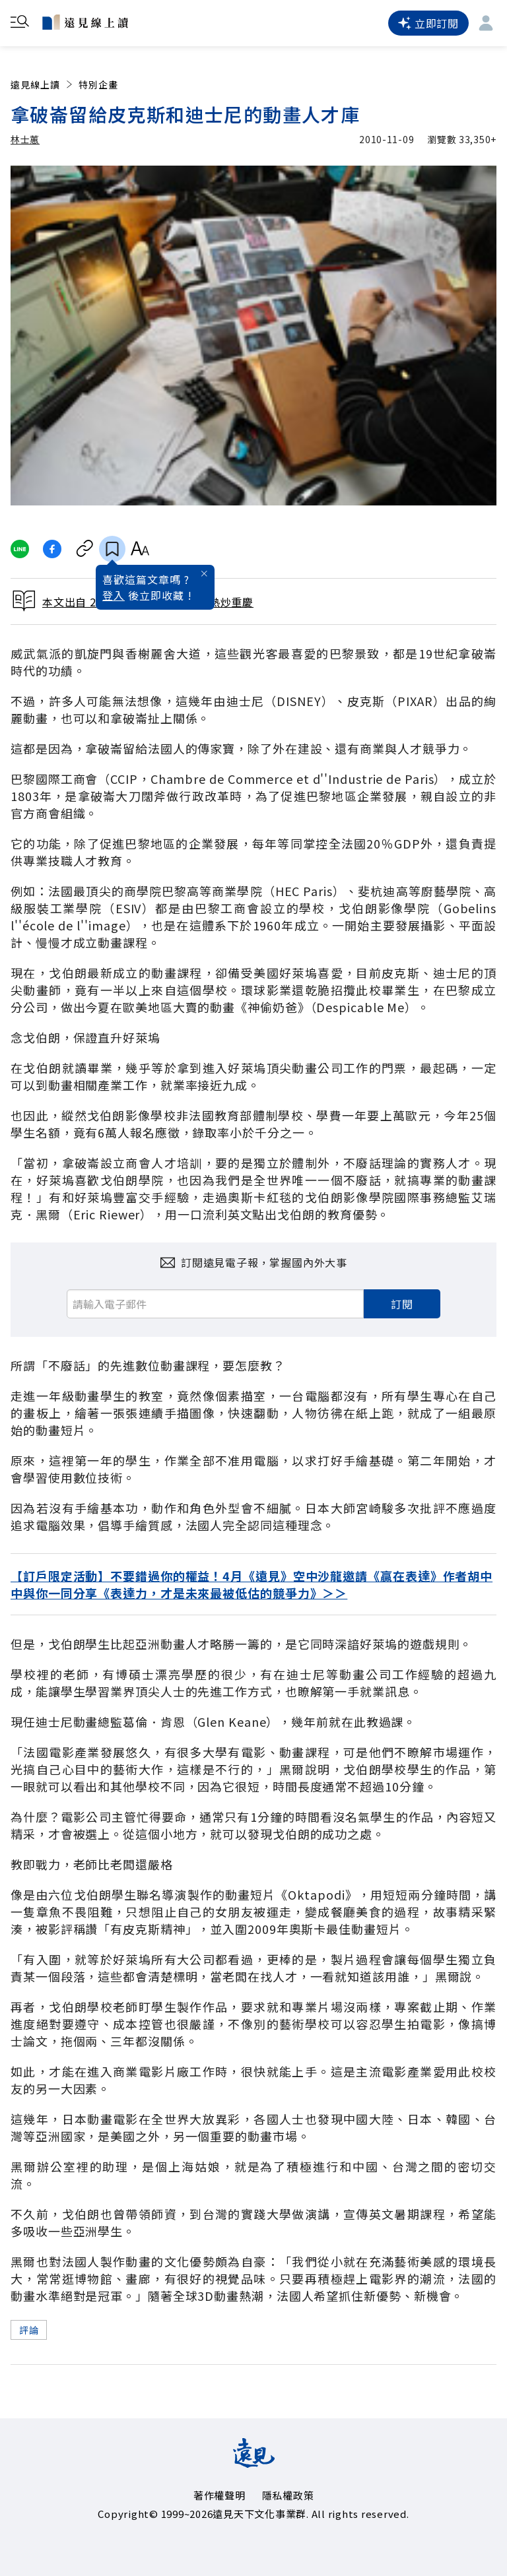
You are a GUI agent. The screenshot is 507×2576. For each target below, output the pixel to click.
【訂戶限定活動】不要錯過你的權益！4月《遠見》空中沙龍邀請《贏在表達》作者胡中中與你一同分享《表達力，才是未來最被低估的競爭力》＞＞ (251, 1584)
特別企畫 (98, 84)
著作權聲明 (219, 2495)
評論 (28, 2329)
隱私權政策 (288, 2495)
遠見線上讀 (43, 84)
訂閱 (402, 1304)
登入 (113, 595)
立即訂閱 (428, 23)
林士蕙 (25, 139)
